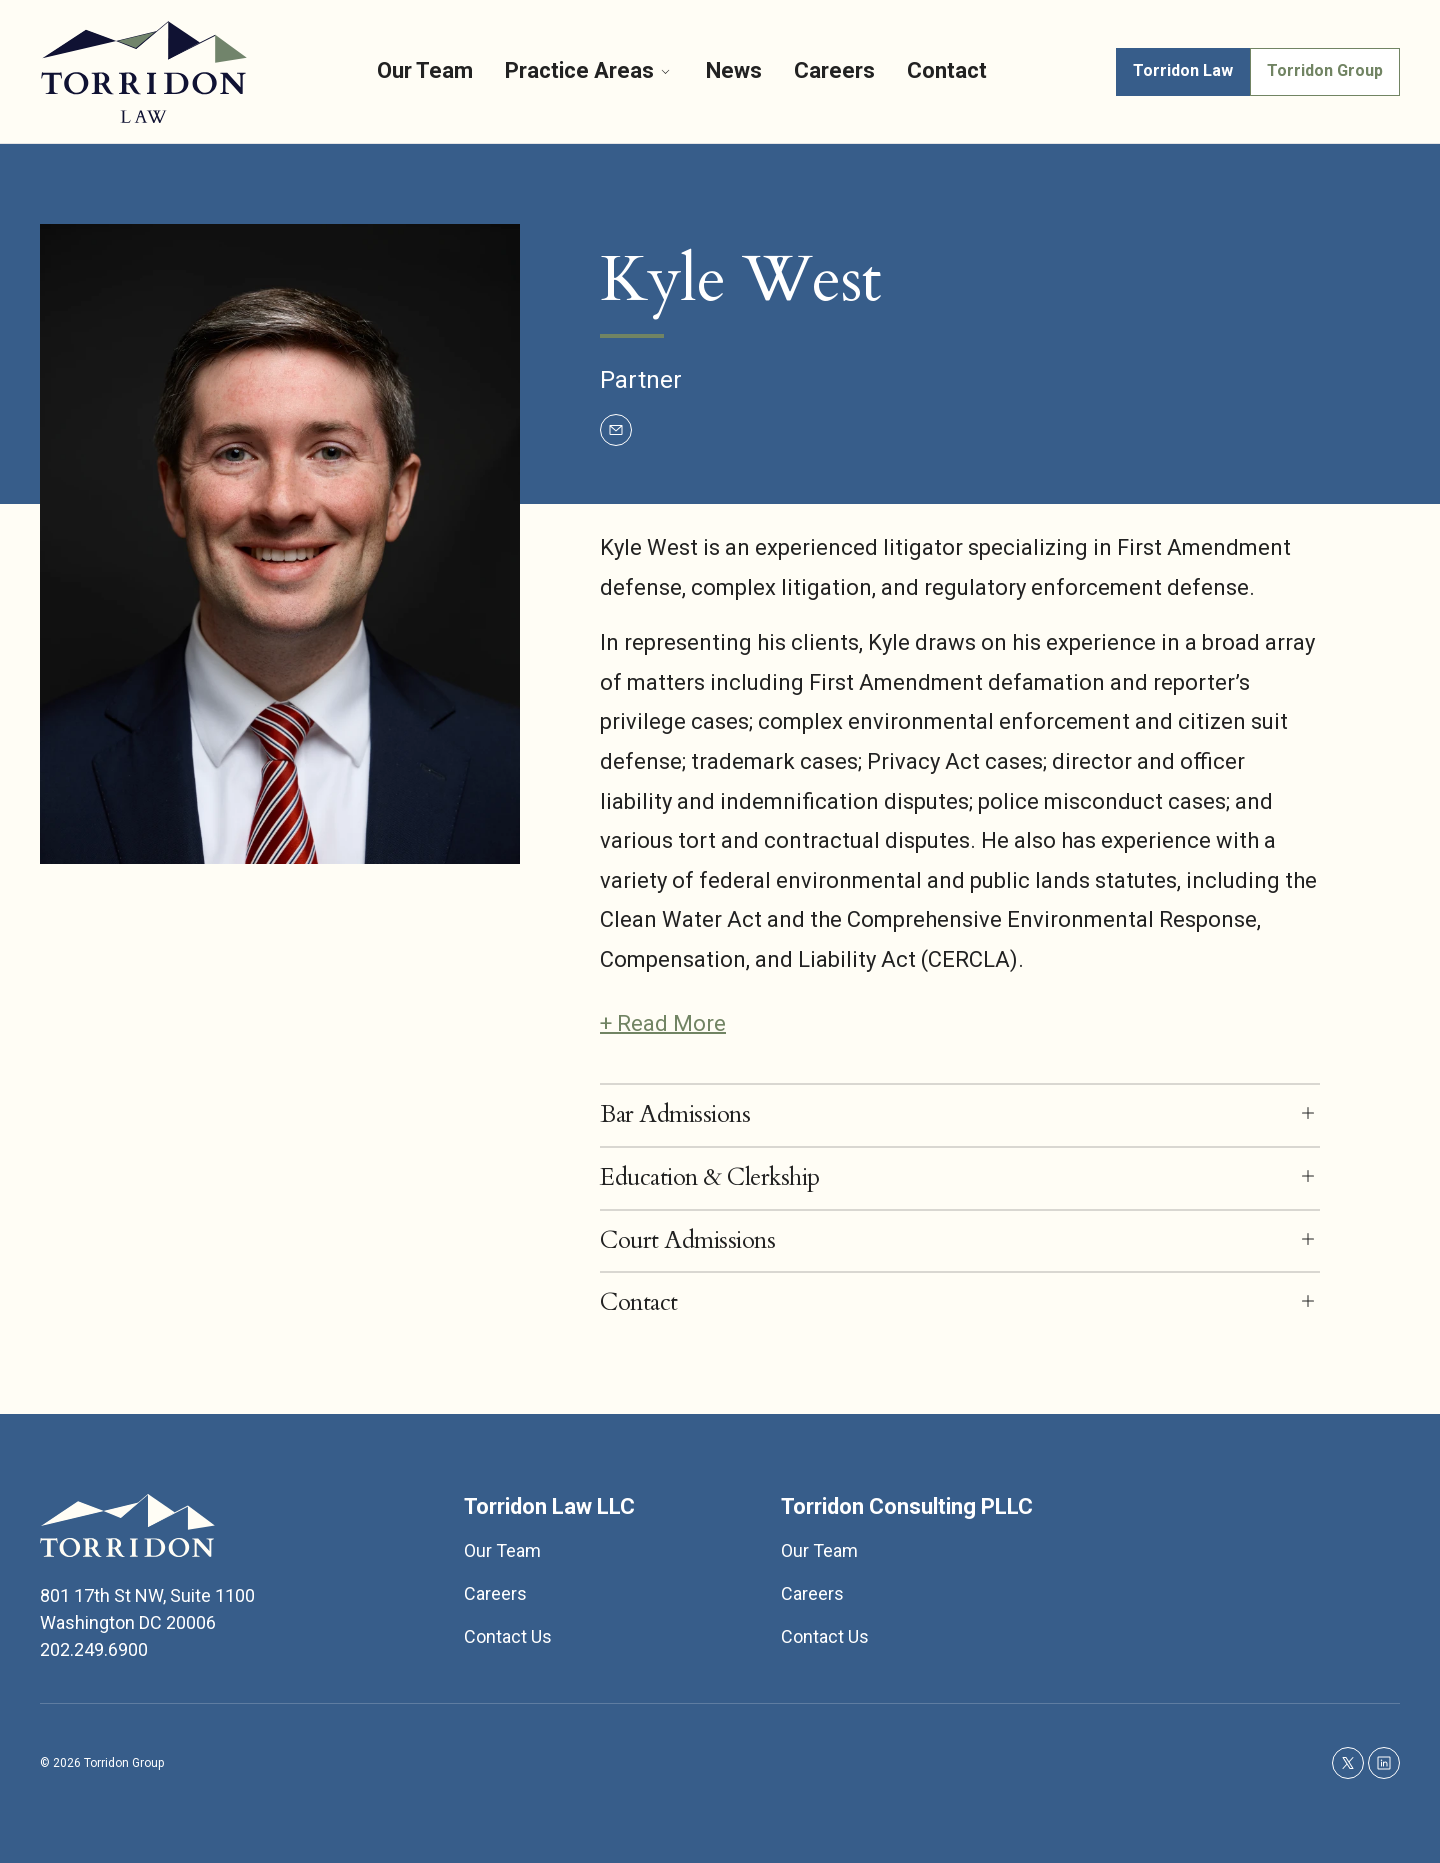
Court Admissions (687, 1241)
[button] (960, 1115)
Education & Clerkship (710, 1178)
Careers (834, 70)
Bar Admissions (675, 1115)
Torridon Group (1325, 70)
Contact (947, 70)
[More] (666, 71)
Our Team (425, 70)
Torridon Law (1183, 70)
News (734, 70)
